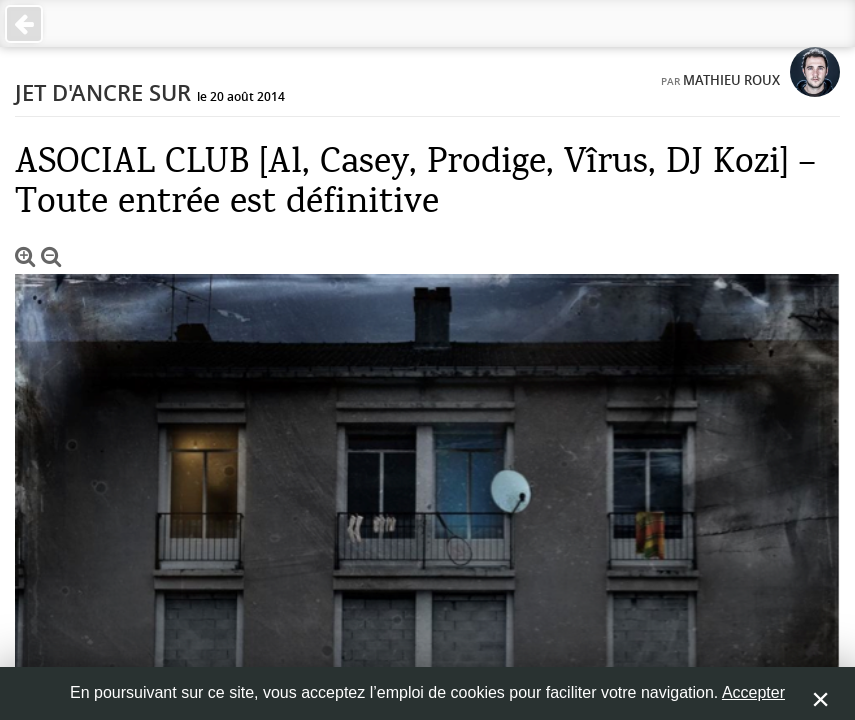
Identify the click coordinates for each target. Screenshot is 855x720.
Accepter (753, 692)
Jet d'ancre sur (103, 93)
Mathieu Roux (731, 80)
